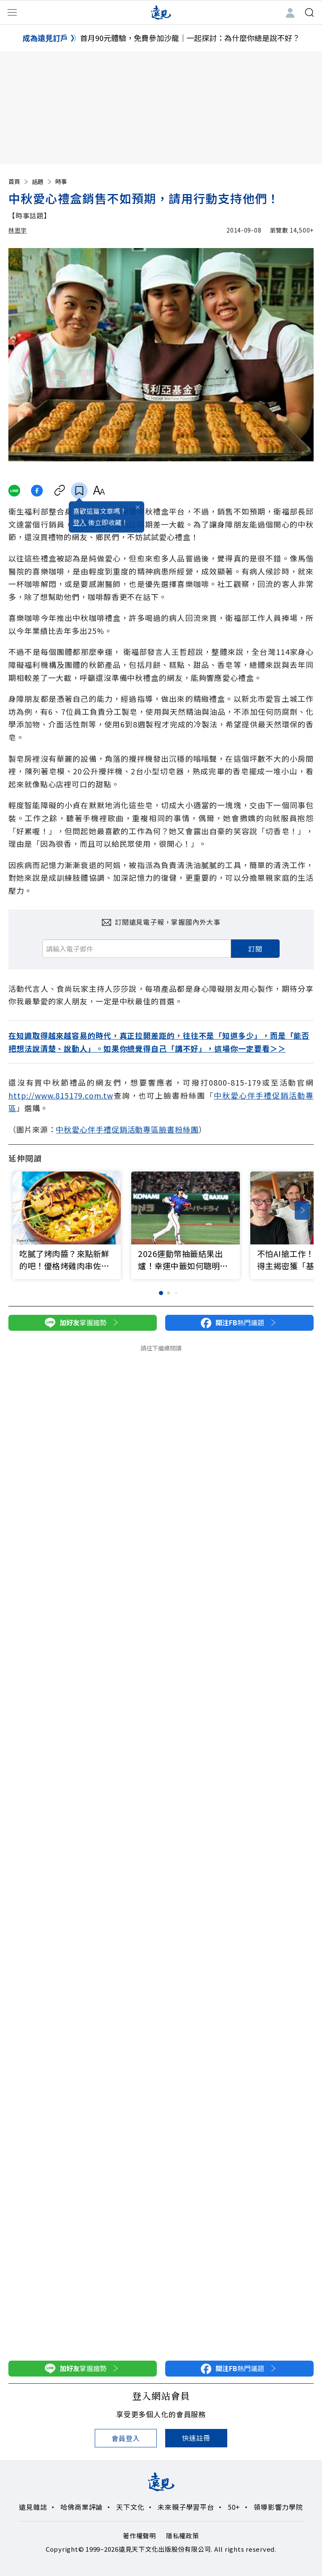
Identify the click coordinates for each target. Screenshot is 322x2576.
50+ (234, 2507)
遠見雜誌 (33, 2507)
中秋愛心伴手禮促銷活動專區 (107, 1129)
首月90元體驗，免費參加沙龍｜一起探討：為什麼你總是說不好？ (190, 37)
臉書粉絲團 (179, 1129)
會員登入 (126, 2438)
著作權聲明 (139, 2535)
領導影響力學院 (278, 2507)
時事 (61, 181)
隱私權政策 (182, 2535)
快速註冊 (196, 2438)
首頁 (18, 181)
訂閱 (255, 949)
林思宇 (17, 230)
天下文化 (130, 2507)
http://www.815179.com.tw (60, 1095)
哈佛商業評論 (81, 2507)
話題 (42, 181)
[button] (302, 1210)
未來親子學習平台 (186, 2507)
